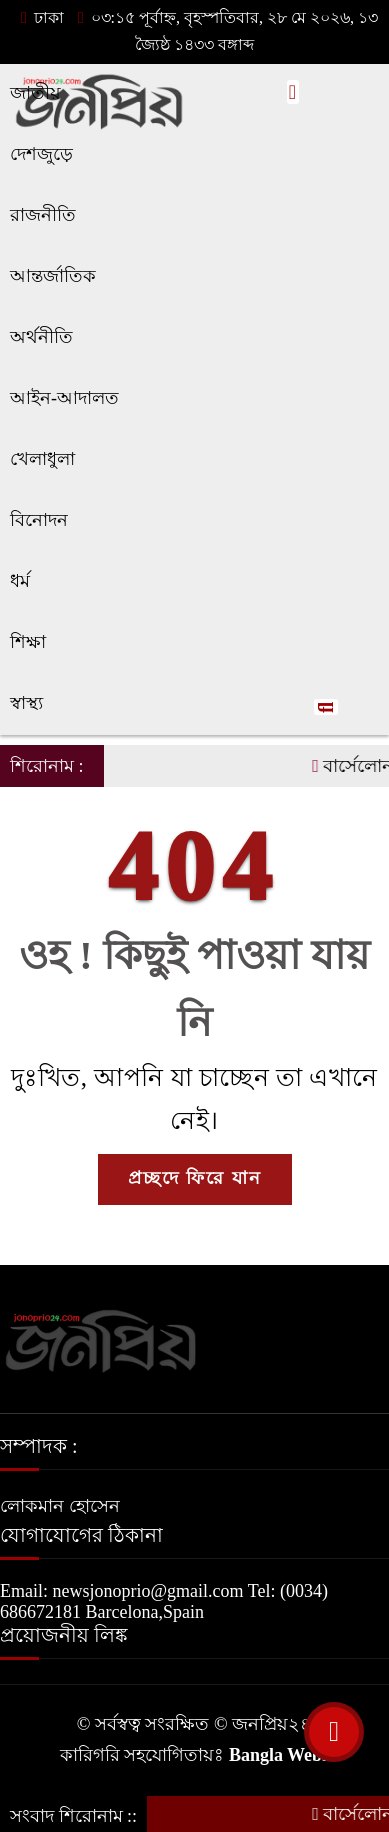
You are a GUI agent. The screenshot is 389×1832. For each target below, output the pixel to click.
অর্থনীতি (41, 337)
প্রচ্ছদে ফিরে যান (195, 1178)
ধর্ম (20, 581)
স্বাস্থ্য (26, 703)
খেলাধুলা (42, 459)
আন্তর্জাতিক (53, 276)
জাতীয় (35, 93)
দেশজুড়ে (41, 154)
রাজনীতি (43, 215)
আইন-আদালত (64, 398)
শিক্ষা (28, 642)
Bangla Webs (279, 1755)
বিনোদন (39, 520)
